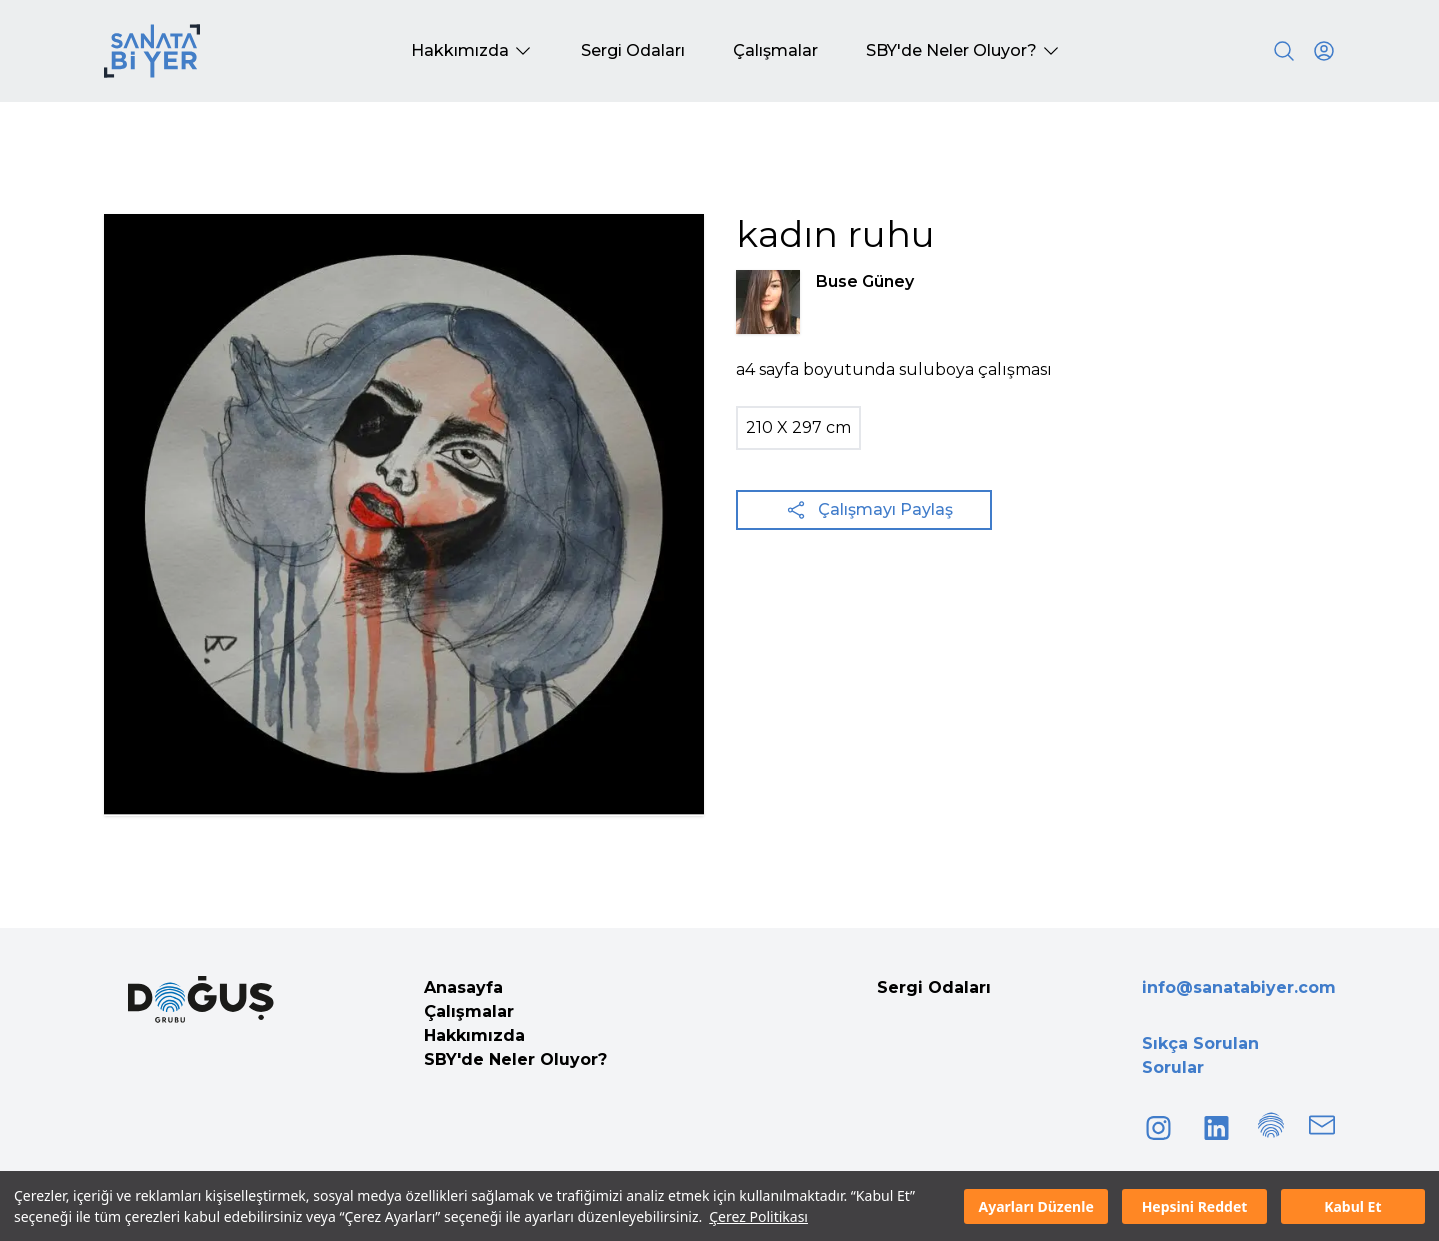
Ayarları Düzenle (1036, 1206)
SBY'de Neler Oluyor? (515, 1059)
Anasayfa (463, 987)
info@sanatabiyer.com (1239, 987)
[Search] (1284, 51)
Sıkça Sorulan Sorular (1200, 1055)
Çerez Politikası (758, 1216)
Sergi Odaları (934, 987)
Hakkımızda (474, 1035)
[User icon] (1324, 51)
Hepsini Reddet (1195, 1206)
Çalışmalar (469, 1011)
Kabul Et (1352, 1206)
